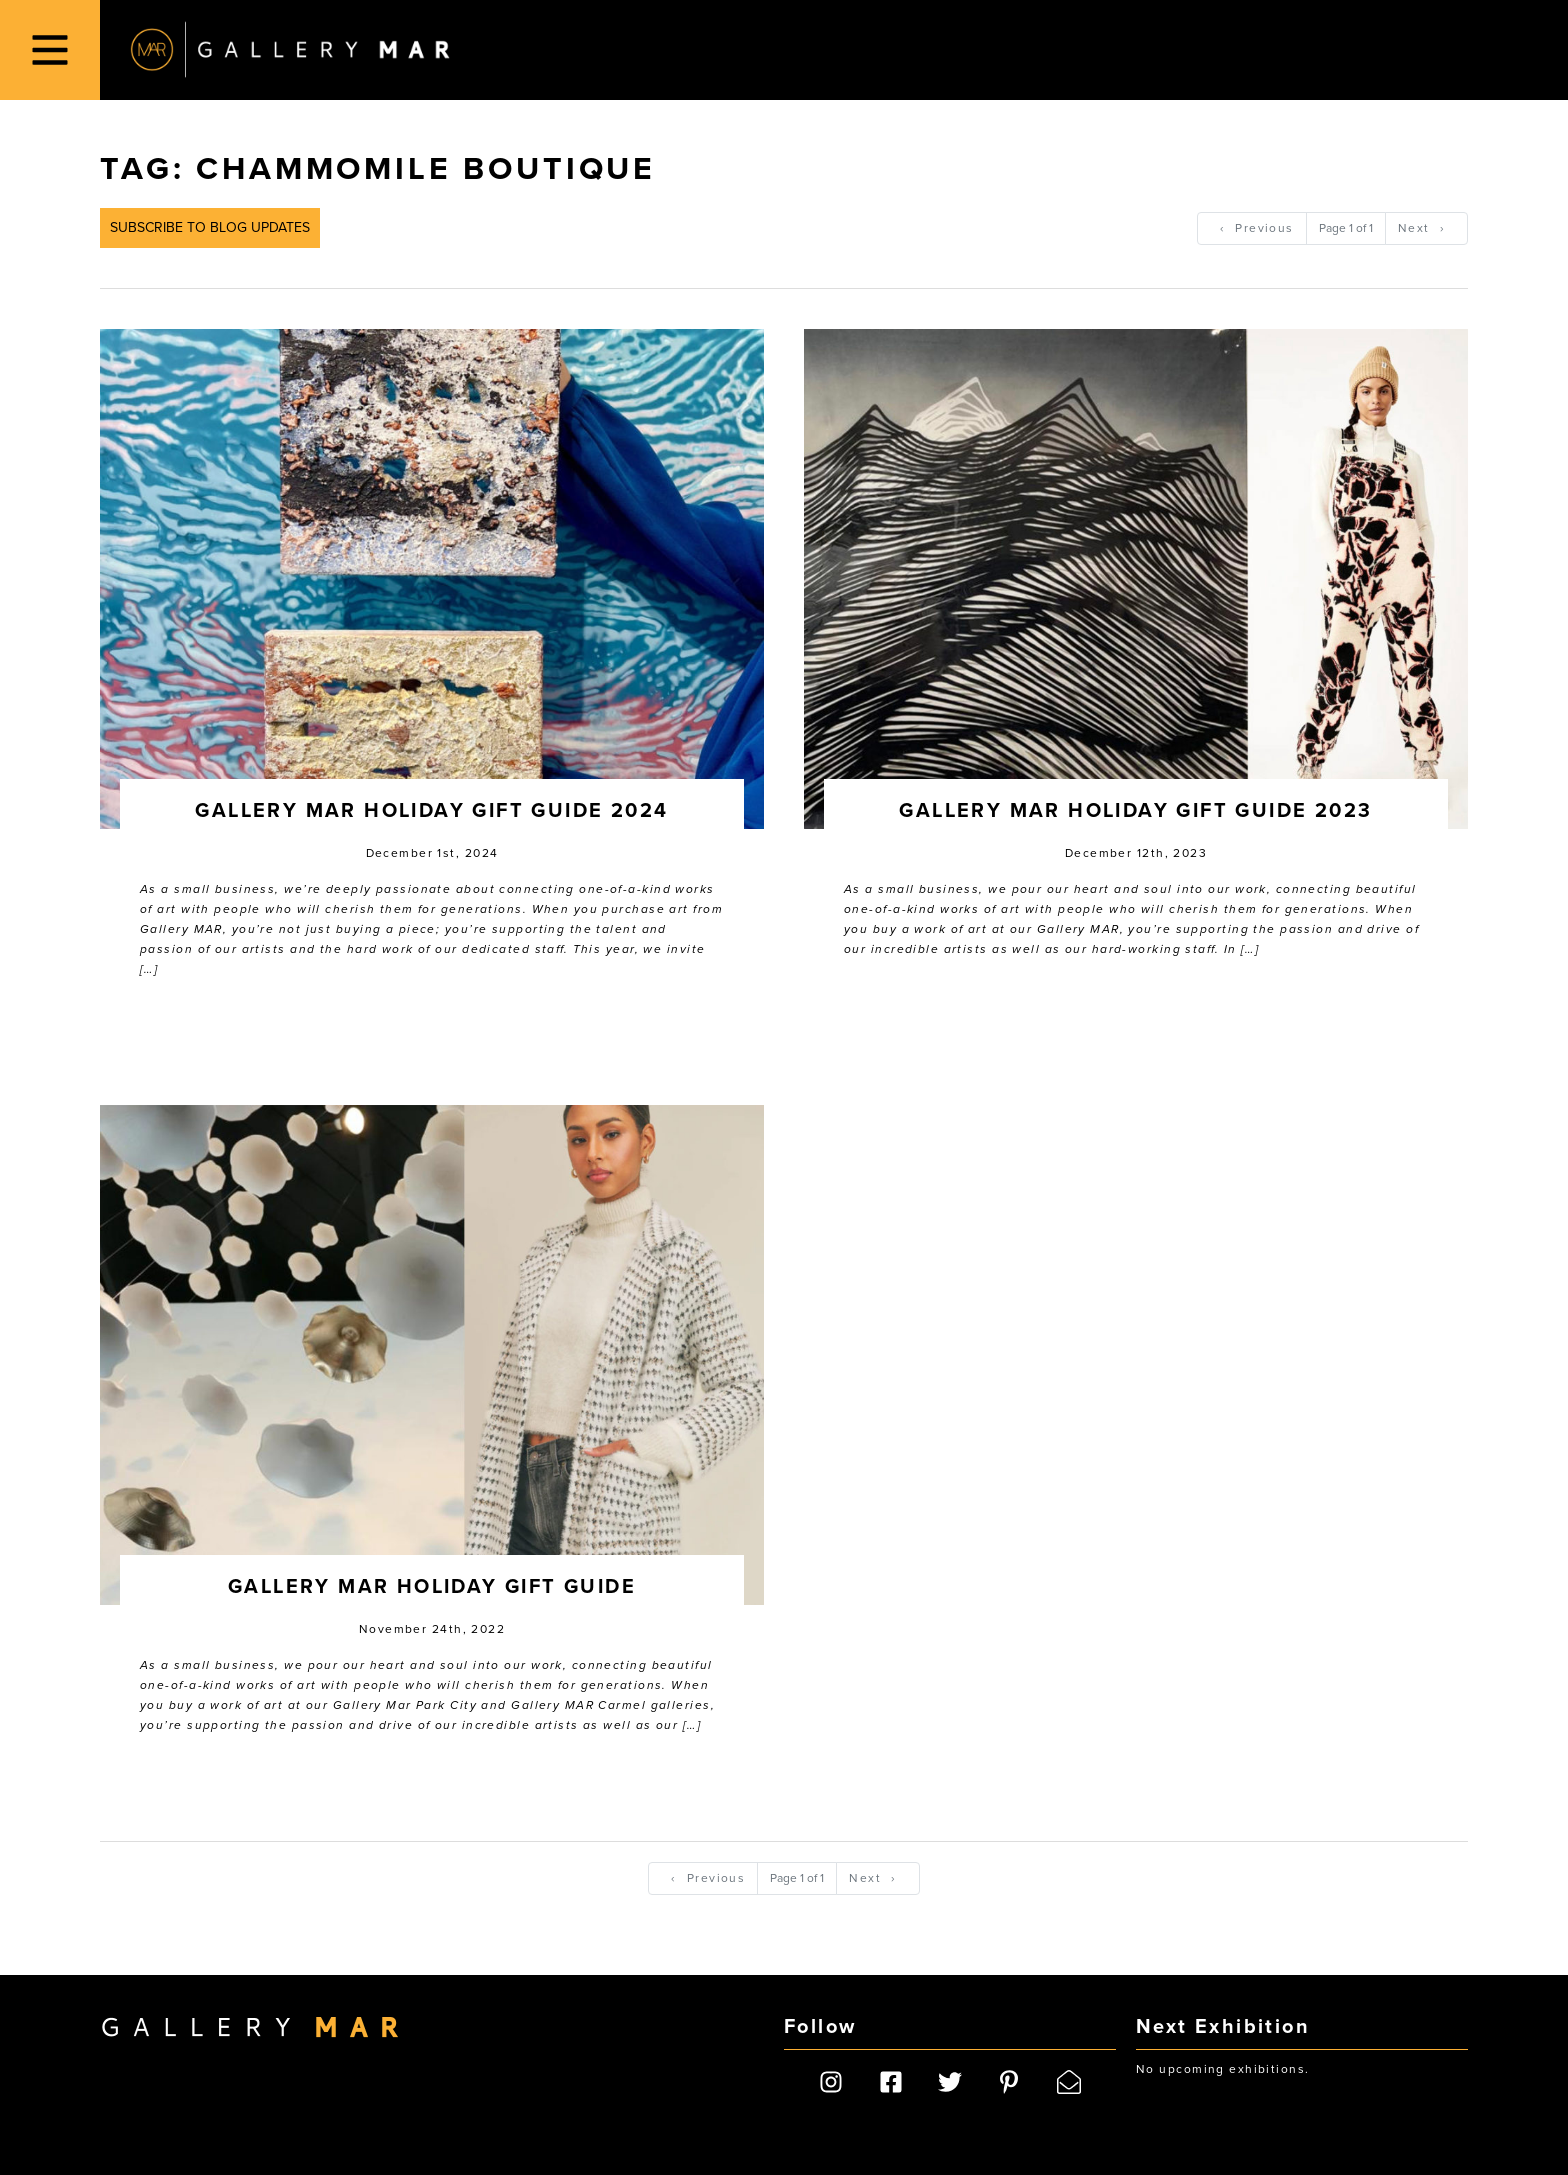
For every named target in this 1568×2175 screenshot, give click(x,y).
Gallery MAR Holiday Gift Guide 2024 (431, 811)
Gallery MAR (290, 50)
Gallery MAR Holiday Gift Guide (432, 1587)
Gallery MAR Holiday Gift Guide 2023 (1135, 811)
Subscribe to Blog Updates (210, 227)
